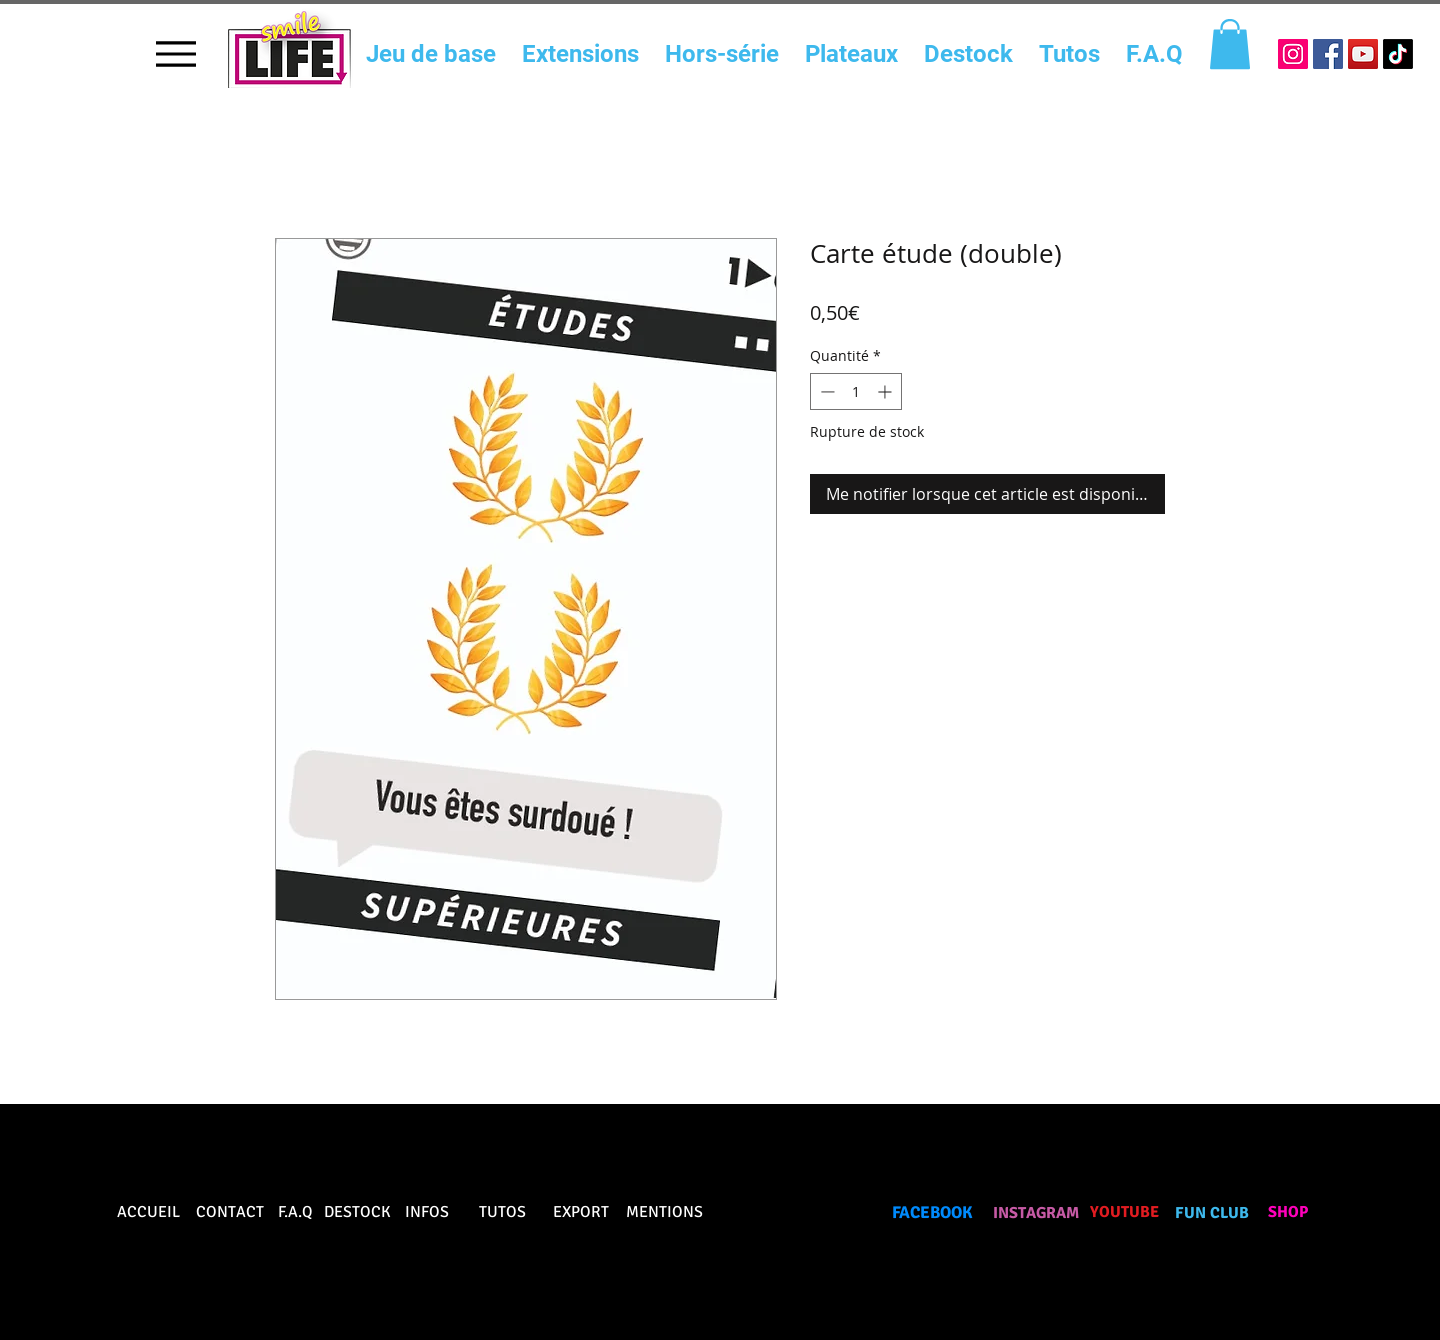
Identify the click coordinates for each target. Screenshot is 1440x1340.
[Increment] (886, 391)
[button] (1230, 44)
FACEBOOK (932, 1212)
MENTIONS (664, 1212)
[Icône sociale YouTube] (1363, 54)
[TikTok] (1398, 54)
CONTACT (230, 1212)
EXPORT (581, 1212)
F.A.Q (295, 1212)
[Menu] (175, 53)
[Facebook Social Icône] (1328, 54)
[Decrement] (825, 391)
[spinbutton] (856, 391)
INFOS (427, 1212)
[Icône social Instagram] (1293, 54)
